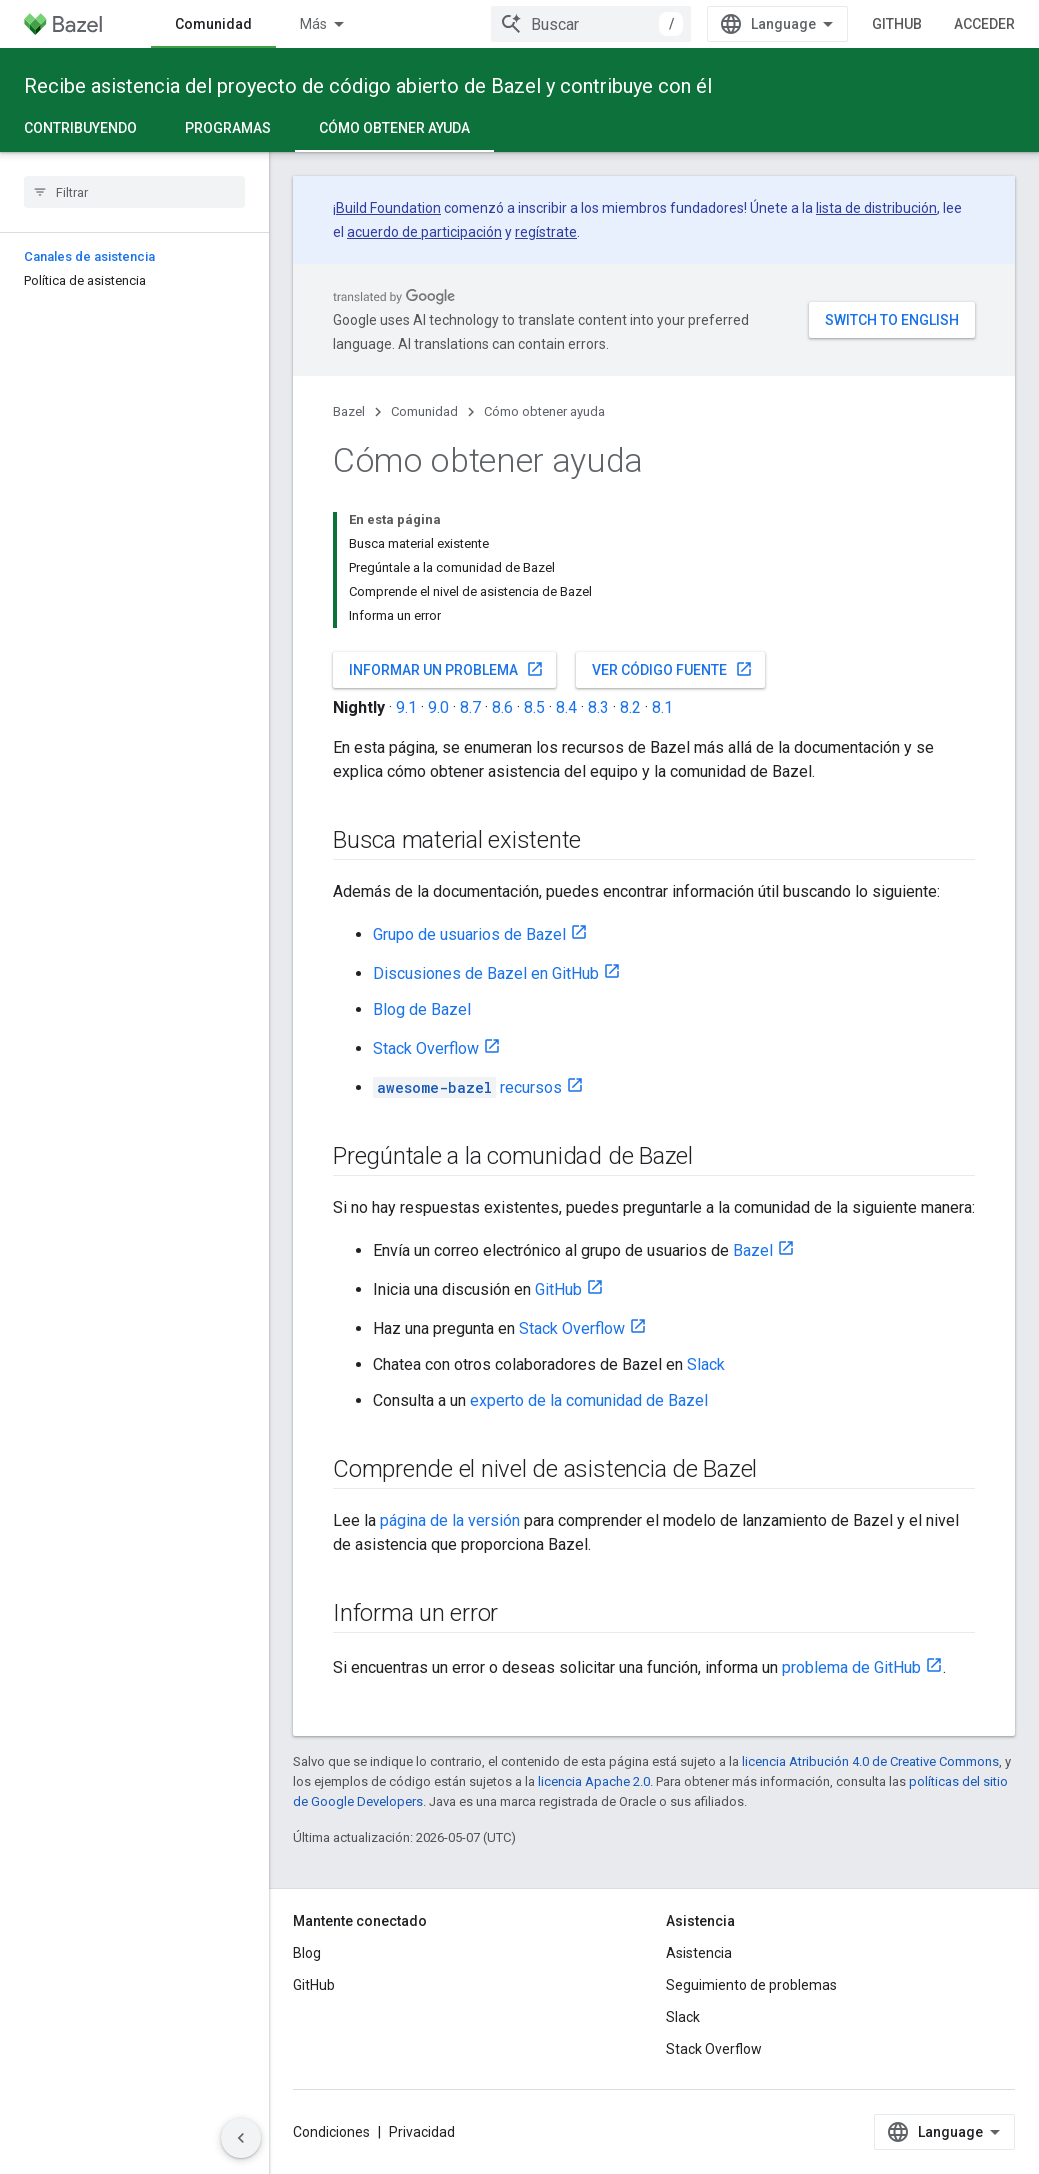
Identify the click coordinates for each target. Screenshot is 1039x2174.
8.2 (630, 707)
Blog (307, 1953)
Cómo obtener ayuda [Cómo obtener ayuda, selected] (394, 128)
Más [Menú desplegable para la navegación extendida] (313, 24)
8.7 (470, 707)
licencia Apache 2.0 (594, 1781)
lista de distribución (876, 208)
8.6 (502, 707)
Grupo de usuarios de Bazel (469, 934)
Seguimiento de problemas (751, 1985)
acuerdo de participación (424, 232)
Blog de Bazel (422, 1009)
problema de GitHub (851, 1667)
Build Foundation (388, 208)
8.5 (534, 707)
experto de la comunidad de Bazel (589, 1400)
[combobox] (591, 24)
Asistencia (699, 1953)
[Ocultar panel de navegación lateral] (241, 2138)
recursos (467, 1087)
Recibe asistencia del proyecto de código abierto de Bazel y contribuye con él (368, 86)
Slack (706, 1364)
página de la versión (450, 1520)
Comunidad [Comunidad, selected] (213, 24)
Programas (228, 128)
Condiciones (331, 2132)
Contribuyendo (80, 128)
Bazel (349, 411)
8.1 (662, 707)
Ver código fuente (672, 669)
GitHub (897, 24)
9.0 (438, 707)
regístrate (546, 232)
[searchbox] (134, 192)
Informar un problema (446, 669)
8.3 (598, 707)
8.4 (566, 707)
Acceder (984, 24)
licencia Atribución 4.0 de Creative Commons (870, 1761)
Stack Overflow (426, 1048)
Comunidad (424, 411)
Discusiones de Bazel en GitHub (486, 973)
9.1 (406, 707)
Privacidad (422, 2132)
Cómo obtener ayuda (544, 411)
